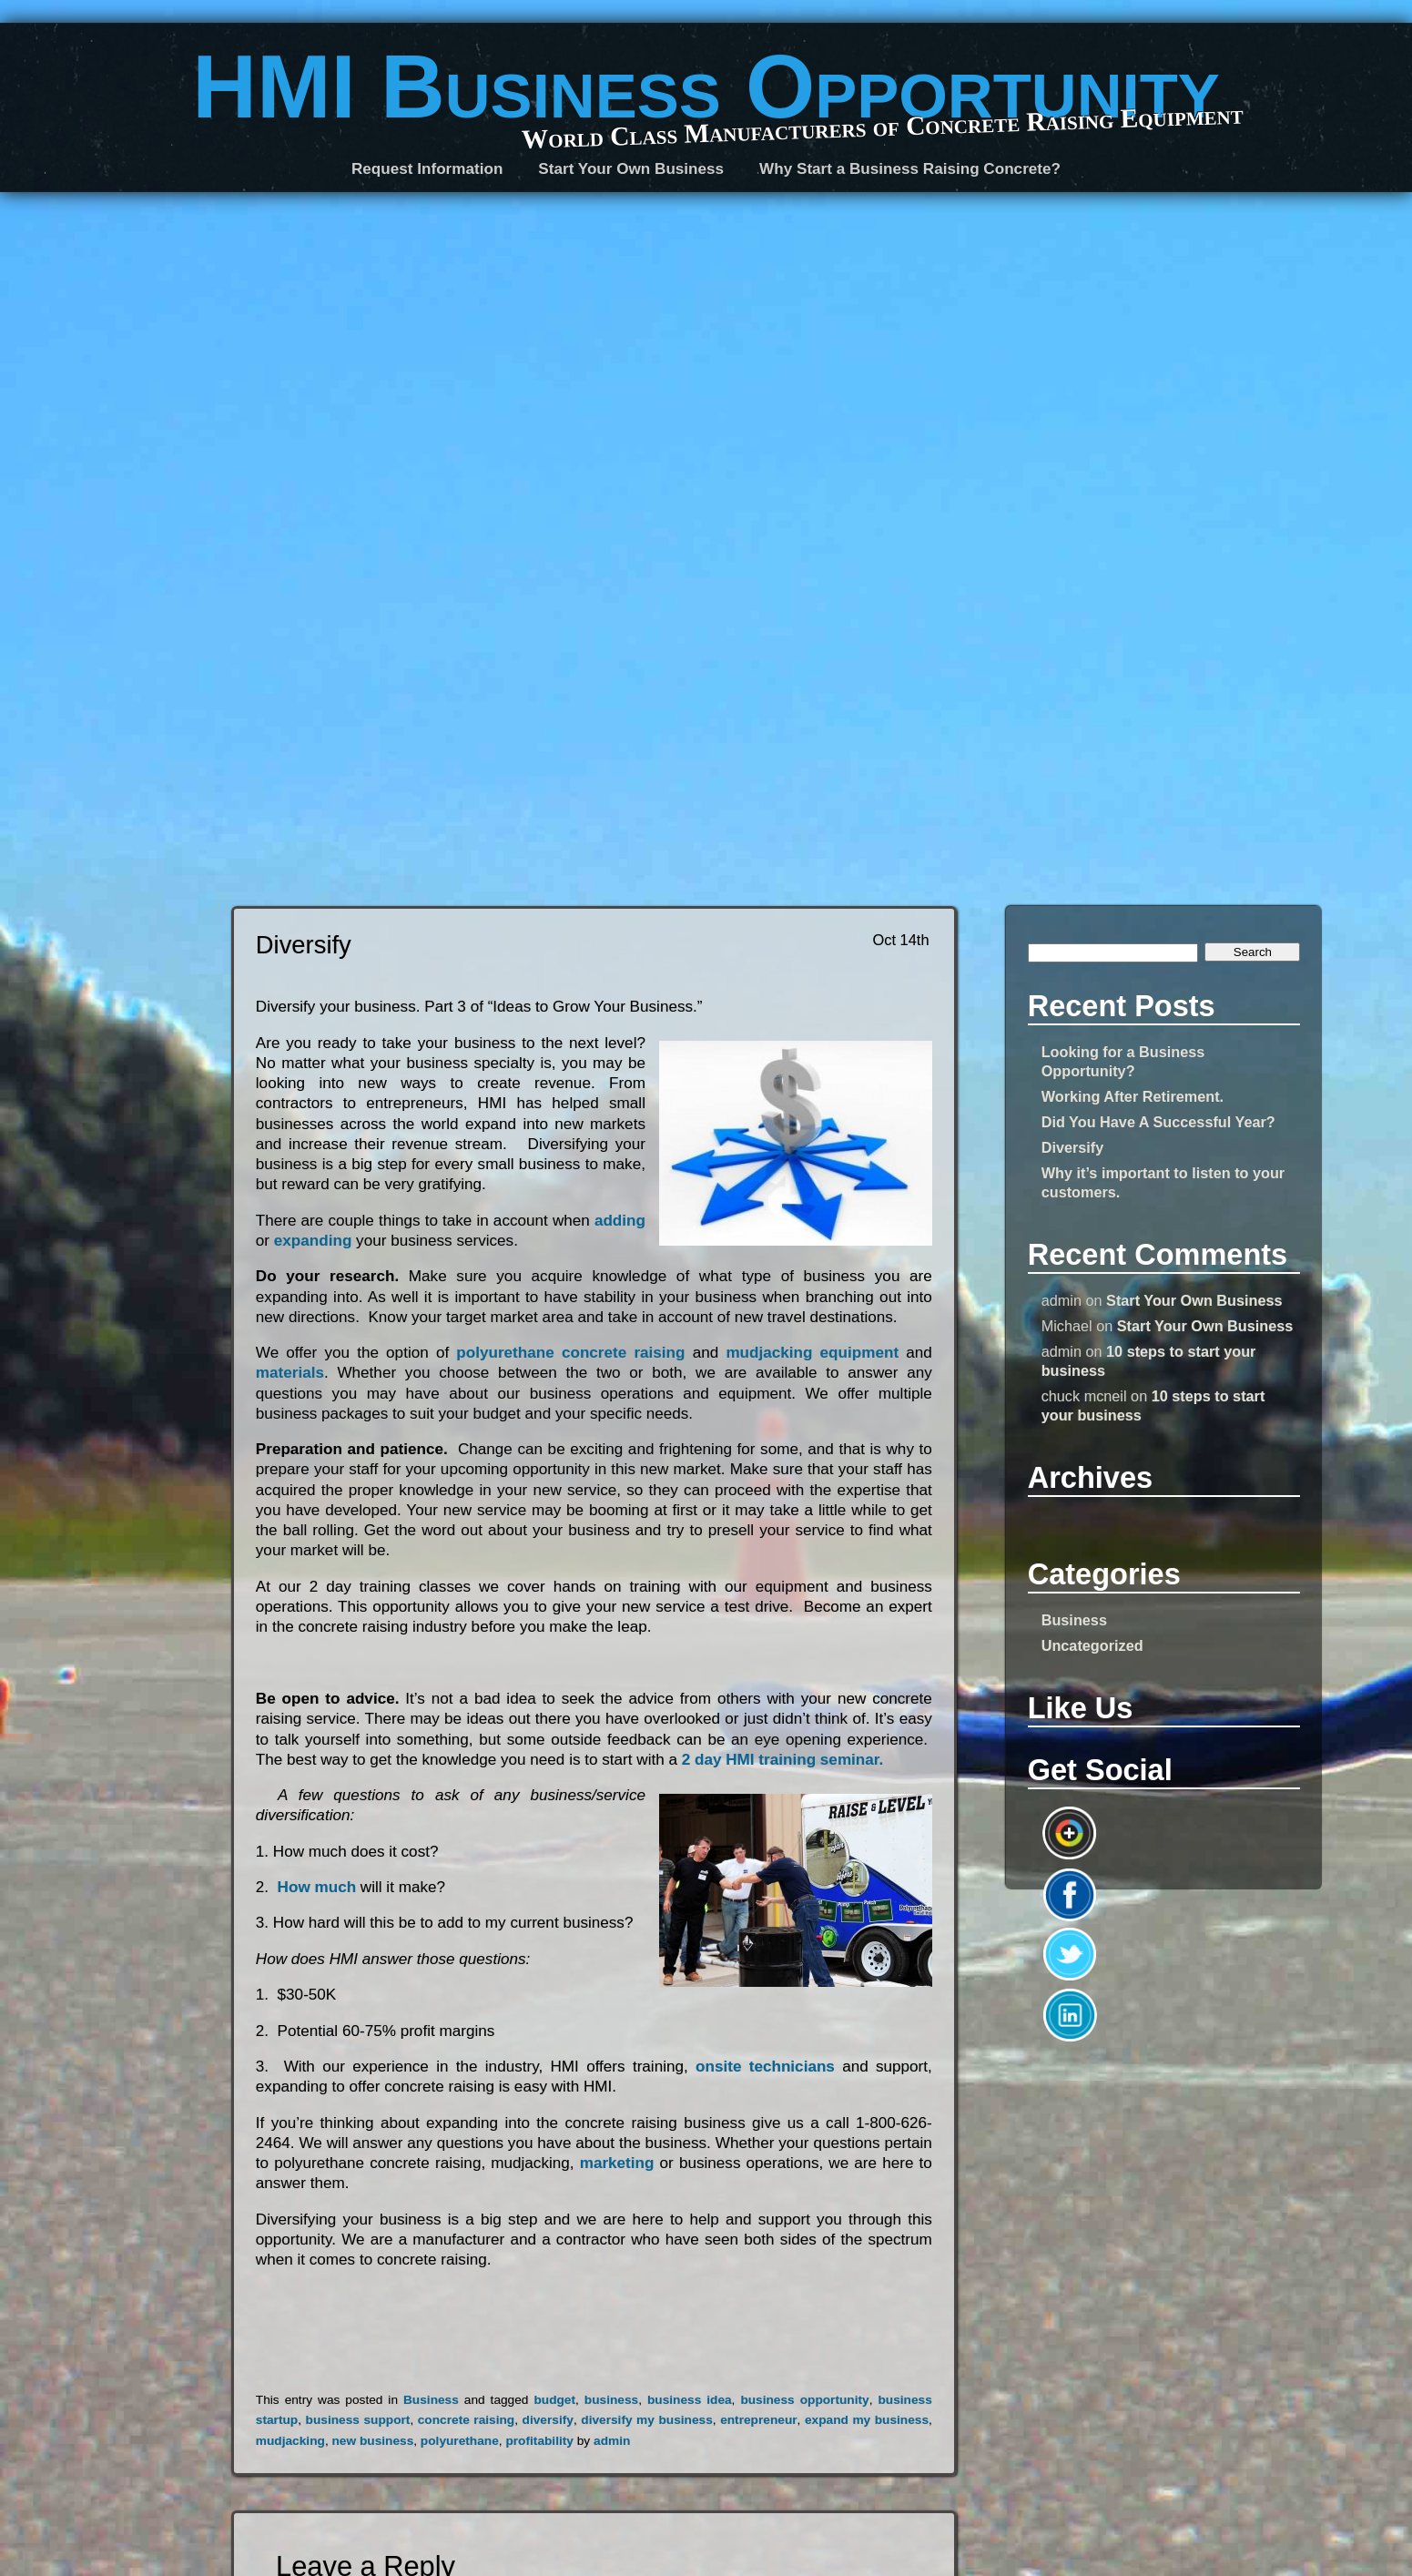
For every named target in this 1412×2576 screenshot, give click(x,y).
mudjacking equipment (816, 1352)
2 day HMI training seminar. (783, 1759)
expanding (313, 1240)
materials (290, 1372)
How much (319, 1887)
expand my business (867, 2420)
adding (619, 1220)
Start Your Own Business (1194, 1300)
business (611, 2400)
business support (358, 2420)
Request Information (427, 169)
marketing (620, 2163)
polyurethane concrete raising (574, 1352)
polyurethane (460, 2441)
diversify (548, 2420)
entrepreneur (758, 2420)
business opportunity (804, 2400)
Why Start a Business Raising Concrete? (910, 169)
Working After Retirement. (1132, 1096)
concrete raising (466, 2420)
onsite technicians (769, 2066)
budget (554, 2400)
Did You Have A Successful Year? (1158, 1122)
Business (1074, 1620)
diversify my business (647, 2420)
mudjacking (290, 2441)
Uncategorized (1092, 1645)
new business (372, 2441)
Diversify (1072, 1147)
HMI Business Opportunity (706, 86)
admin (612, 2441)
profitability (539, 2441)
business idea (689, 2400)
